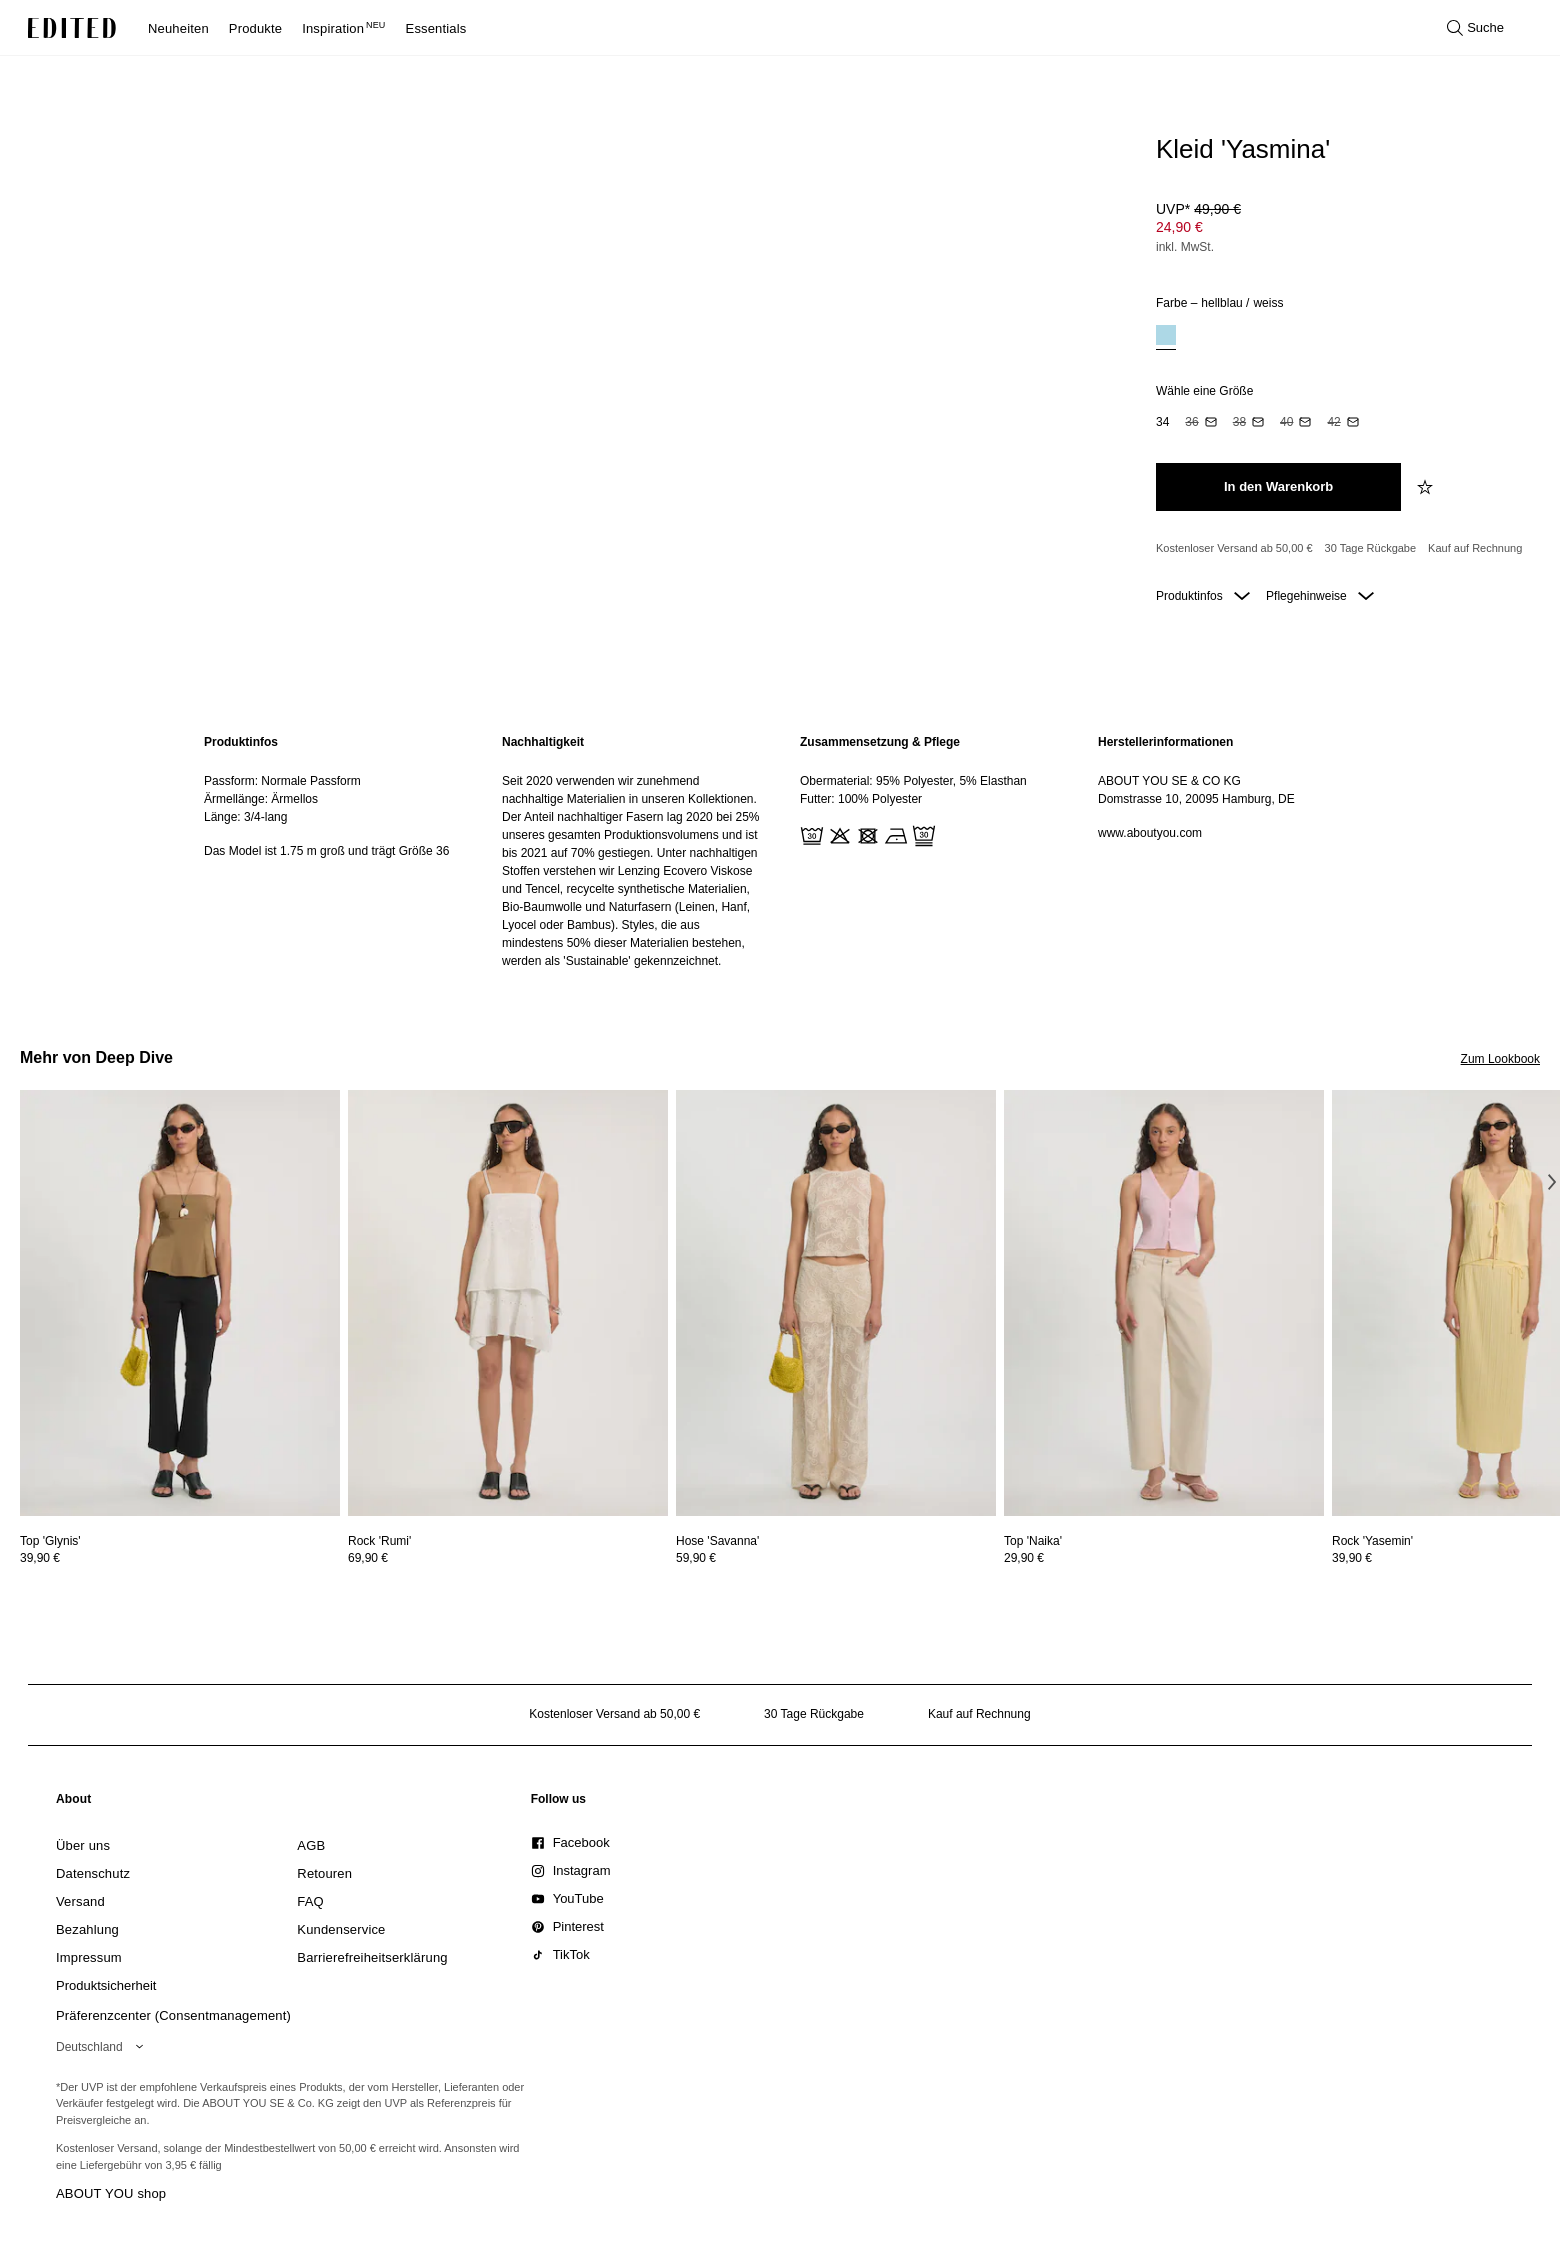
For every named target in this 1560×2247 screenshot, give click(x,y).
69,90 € (368, 1558)
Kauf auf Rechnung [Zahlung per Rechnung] (1475, 548)
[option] (1166, 337)
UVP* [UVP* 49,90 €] (1198, 209)
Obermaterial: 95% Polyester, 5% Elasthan (913, 781)
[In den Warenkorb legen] (1278, 487)
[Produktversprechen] (1340, 549)
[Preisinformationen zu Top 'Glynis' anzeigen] (180, 1558)
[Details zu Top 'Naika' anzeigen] (1164, 1303)
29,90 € (1024, 1558)
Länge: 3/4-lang (245, 817)
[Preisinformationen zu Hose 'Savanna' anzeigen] (836, 1558)
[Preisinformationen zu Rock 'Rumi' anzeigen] (508, 1558)
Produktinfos (1203, 596)
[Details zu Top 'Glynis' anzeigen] (180, 1303)
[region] (333, 851)
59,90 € (696, 1558)
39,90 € (40, 1558)
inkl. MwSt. (1185, 247)
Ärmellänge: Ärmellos (261, 799)
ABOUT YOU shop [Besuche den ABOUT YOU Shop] (111, 2193)
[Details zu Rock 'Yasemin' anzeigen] (1372, 1541)
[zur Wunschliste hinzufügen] (1427, 487)
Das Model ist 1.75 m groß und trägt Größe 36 (326, 851)
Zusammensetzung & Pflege (880, 742)
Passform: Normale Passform (282, 781)
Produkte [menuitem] (255, 28)
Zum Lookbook (1500, 1059)
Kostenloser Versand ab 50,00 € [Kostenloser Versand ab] (1234, 548)
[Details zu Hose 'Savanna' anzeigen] (836, 1303)
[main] (780, 851)
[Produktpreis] (1340, 230)
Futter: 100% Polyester (861, 799)
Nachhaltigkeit (543, 742)
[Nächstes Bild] (1552, 1182)
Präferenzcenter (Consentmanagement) (173, 2015)
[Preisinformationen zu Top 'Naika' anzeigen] (1164, 1558)
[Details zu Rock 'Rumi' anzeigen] (508, 1303)
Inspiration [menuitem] (343, 28)
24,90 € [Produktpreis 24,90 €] (1179, 227)
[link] (74, 1803)
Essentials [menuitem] (436, 28)
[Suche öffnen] (1475, 28)
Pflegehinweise (1320, 596)
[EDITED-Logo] (72, 28)
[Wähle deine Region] (103, 2047)
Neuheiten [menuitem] (178, 28)
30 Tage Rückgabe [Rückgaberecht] (1371, 548)
